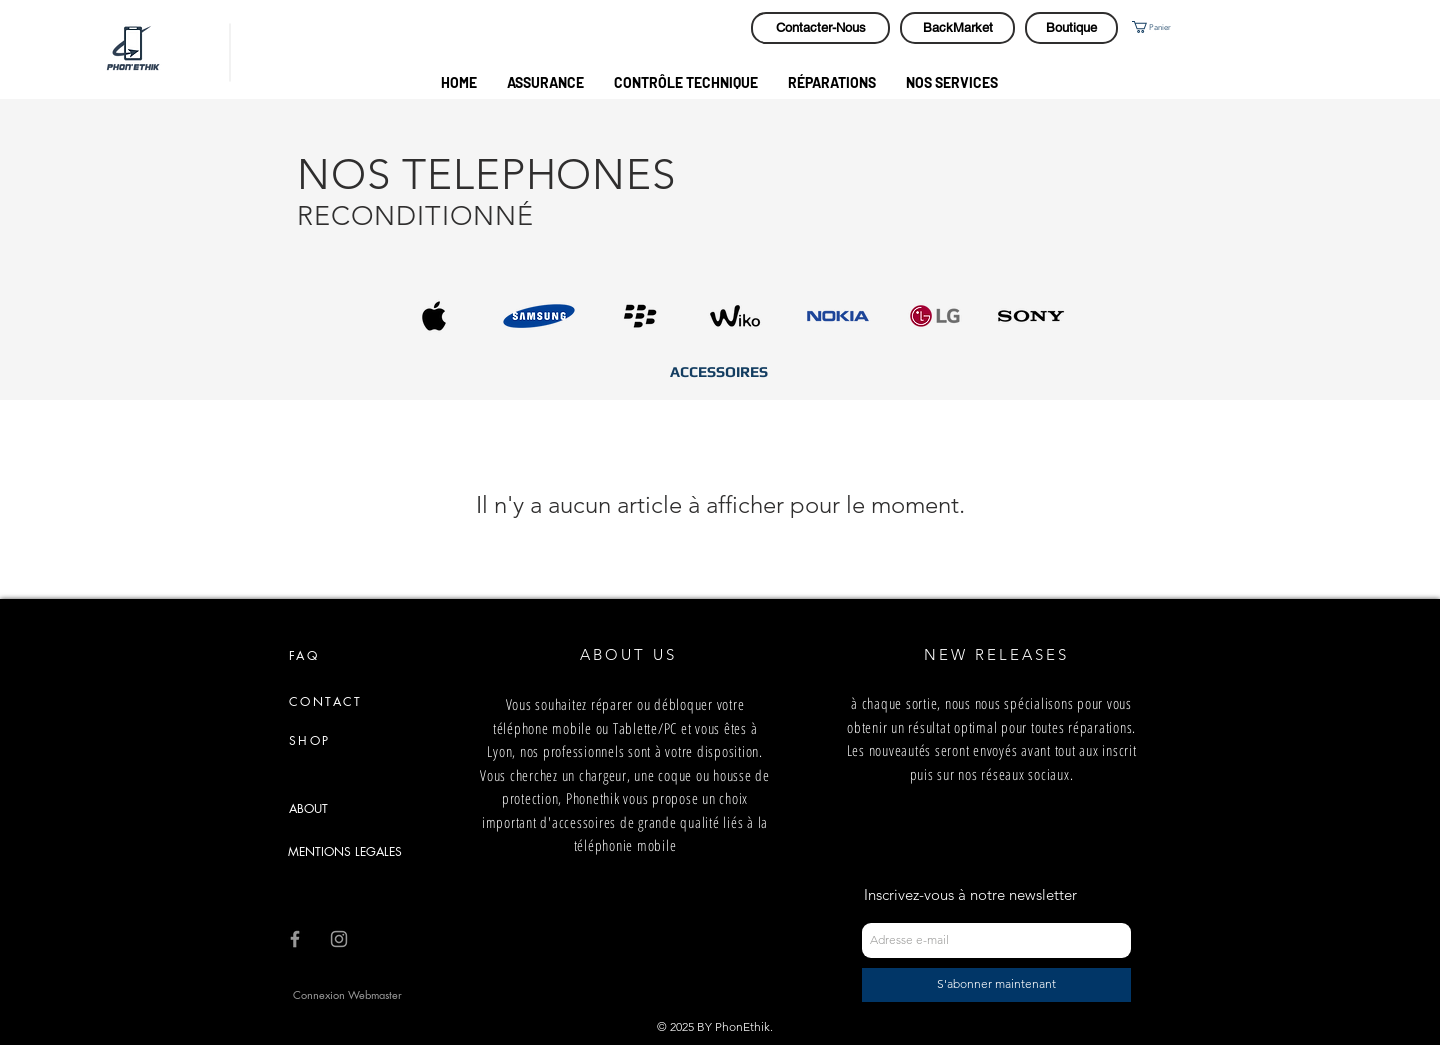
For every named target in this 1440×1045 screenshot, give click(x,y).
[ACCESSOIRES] (718, 371)
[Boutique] (1071, 28)
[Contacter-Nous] (820, 28)
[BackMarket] (957, 28)
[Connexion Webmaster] (347, 995)
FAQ (304, 655)
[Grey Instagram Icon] (339, 939)
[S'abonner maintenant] (996, 985)
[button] (1169, 27)
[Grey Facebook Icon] (295, 939)
